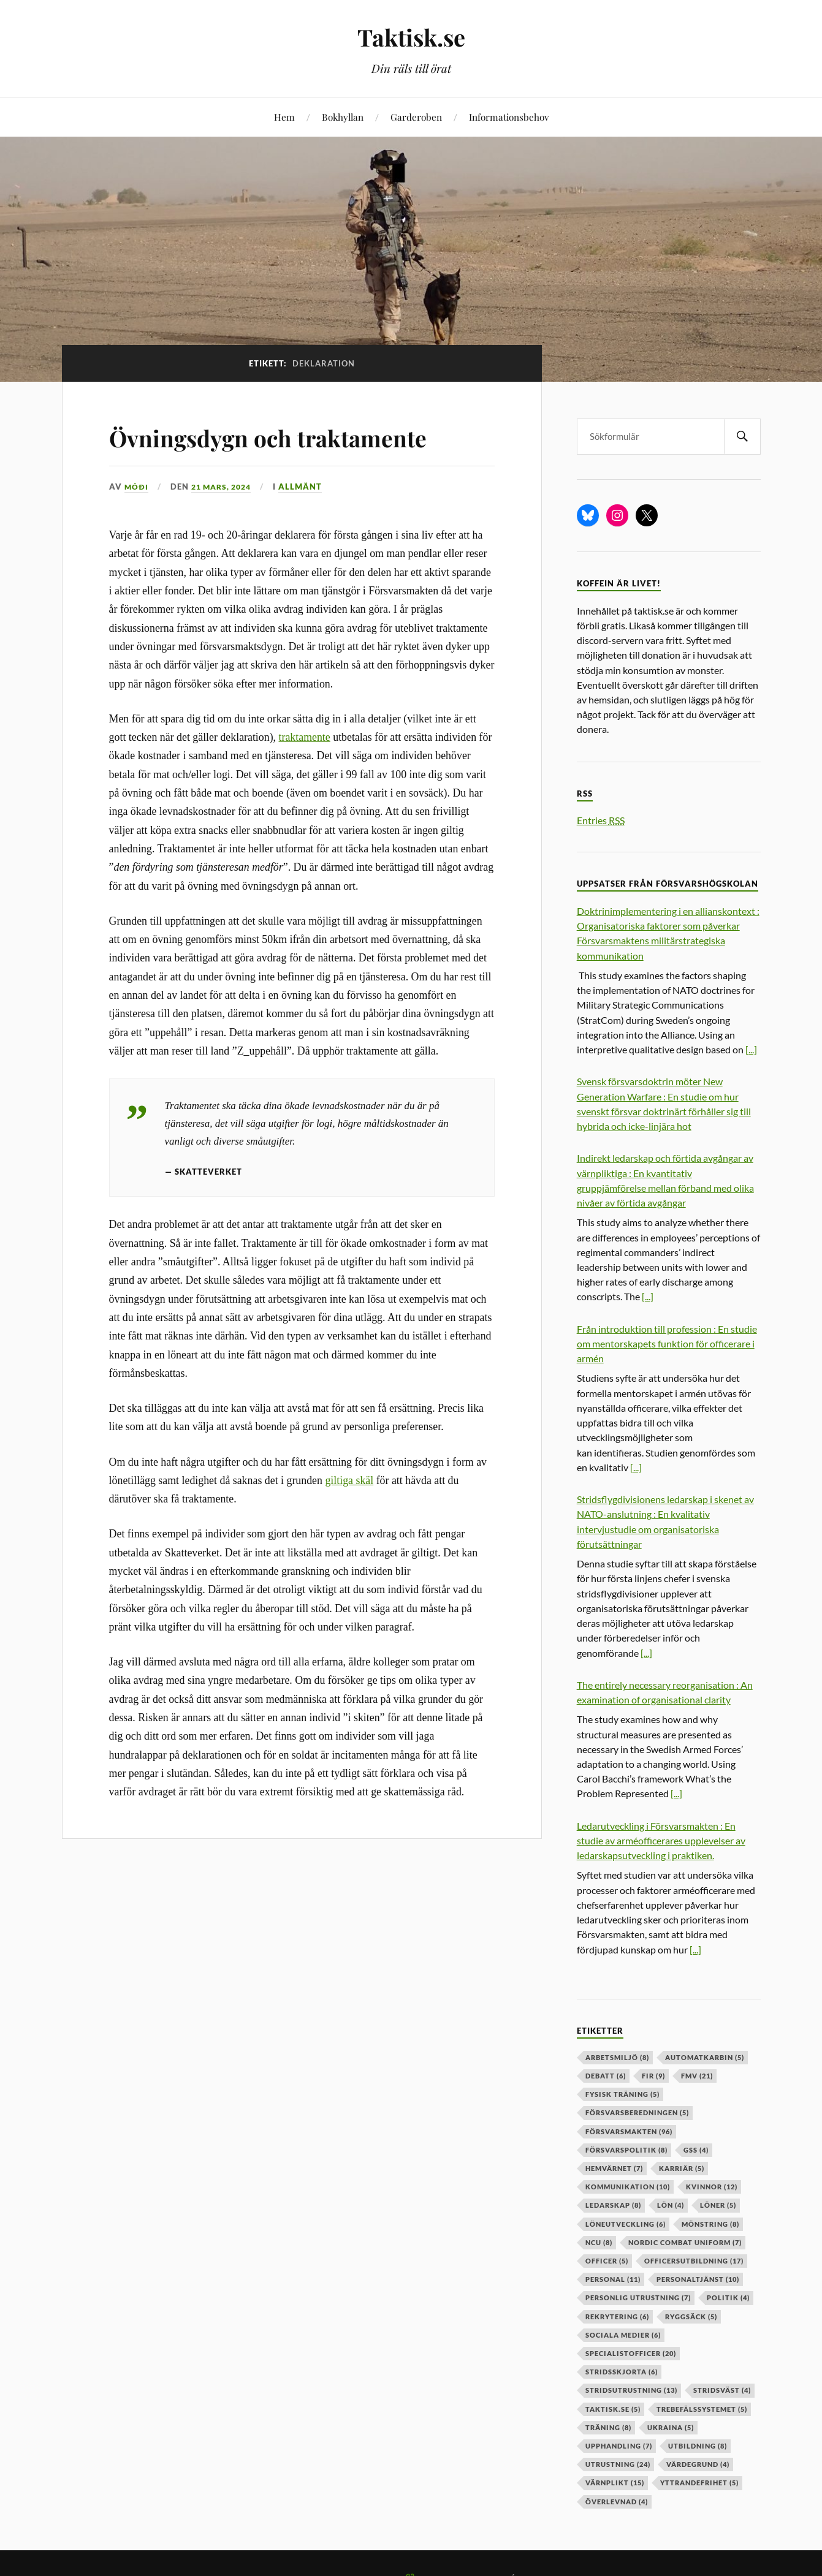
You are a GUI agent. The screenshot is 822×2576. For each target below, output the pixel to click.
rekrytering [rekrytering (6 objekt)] (617, 2316)
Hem (284, 116)
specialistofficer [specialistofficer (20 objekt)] (630, 2353)
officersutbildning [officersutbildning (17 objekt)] (694, 2261)
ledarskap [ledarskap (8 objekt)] (613, 2205)
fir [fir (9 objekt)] (653, 2076)
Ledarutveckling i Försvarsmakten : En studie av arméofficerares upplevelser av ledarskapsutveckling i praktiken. (661, 1840)
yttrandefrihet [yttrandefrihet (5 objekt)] (699, 2483)
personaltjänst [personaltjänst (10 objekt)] (697, 2279)
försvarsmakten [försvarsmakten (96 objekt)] (628, 2131)
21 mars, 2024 (225, 486)
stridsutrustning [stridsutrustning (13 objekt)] (631, 2390)
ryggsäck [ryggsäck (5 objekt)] (691, 2316)
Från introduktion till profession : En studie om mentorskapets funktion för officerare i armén (667, 1343)
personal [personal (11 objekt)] (613, 2279)
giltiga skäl (349, 1480)
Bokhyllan (342, 116)
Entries (601, 820)
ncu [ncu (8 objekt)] (598, 2242)
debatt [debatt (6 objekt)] (605, 2076)
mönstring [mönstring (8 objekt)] (710, 2224)
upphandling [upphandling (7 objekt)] (618, 2446)
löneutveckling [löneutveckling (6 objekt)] (625, 2224)
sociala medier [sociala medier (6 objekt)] (623, 2335)
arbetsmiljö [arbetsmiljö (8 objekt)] (617, 2057)
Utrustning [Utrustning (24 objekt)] (617, 2464)
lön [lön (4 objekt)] (670, 2205)
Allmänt (307, 486)
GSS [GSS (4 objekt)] (696, 2150)
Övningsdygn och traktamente (297, 436)
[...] (751, 1049)
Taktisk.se (411, 37)
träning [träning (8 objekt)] (608, 2427)
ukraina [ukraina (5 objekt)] (670, 2427)
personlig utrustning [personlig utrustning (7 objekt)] (638, 2297)
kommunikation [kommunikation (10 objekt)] (627, 2187)
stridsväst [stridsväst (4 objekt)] (722, 2390)
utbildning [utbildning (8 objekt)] (697, 2446)
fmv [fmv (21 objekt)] (697, 2076)
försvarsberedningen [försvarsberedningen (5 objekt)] (637, 2112)
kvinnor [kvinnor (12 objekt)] (711, 2187)
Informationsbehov (509, 116)
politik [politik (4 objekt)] (728, 2297)
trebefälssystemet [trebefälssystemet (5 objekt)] (701, 2409)
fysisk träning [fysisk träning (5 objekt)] (622, 2094)
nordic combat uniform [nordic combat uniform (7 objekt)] (685, 2242)
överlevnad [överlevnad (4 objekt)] (616, 2502)
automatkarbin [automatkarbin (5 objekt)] (704, 2057)
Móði (136, 486)
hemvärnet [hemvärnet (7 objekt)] (614, 2168)
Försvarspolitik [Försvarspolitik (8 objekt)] (626, 2150)
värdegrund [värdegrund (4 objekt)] (697, 2464)
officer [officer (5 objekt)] (606, 2261)
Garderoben (416, 116)
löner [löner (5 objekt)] (718, 2205)
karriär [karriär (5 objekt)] (681, 2168)
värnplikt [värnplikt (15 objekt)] (614, 2483)
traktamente (304, 737)
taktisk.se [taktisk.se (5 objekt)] (613, 2409)
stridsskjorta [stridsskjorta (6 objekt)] (621, 2372)
